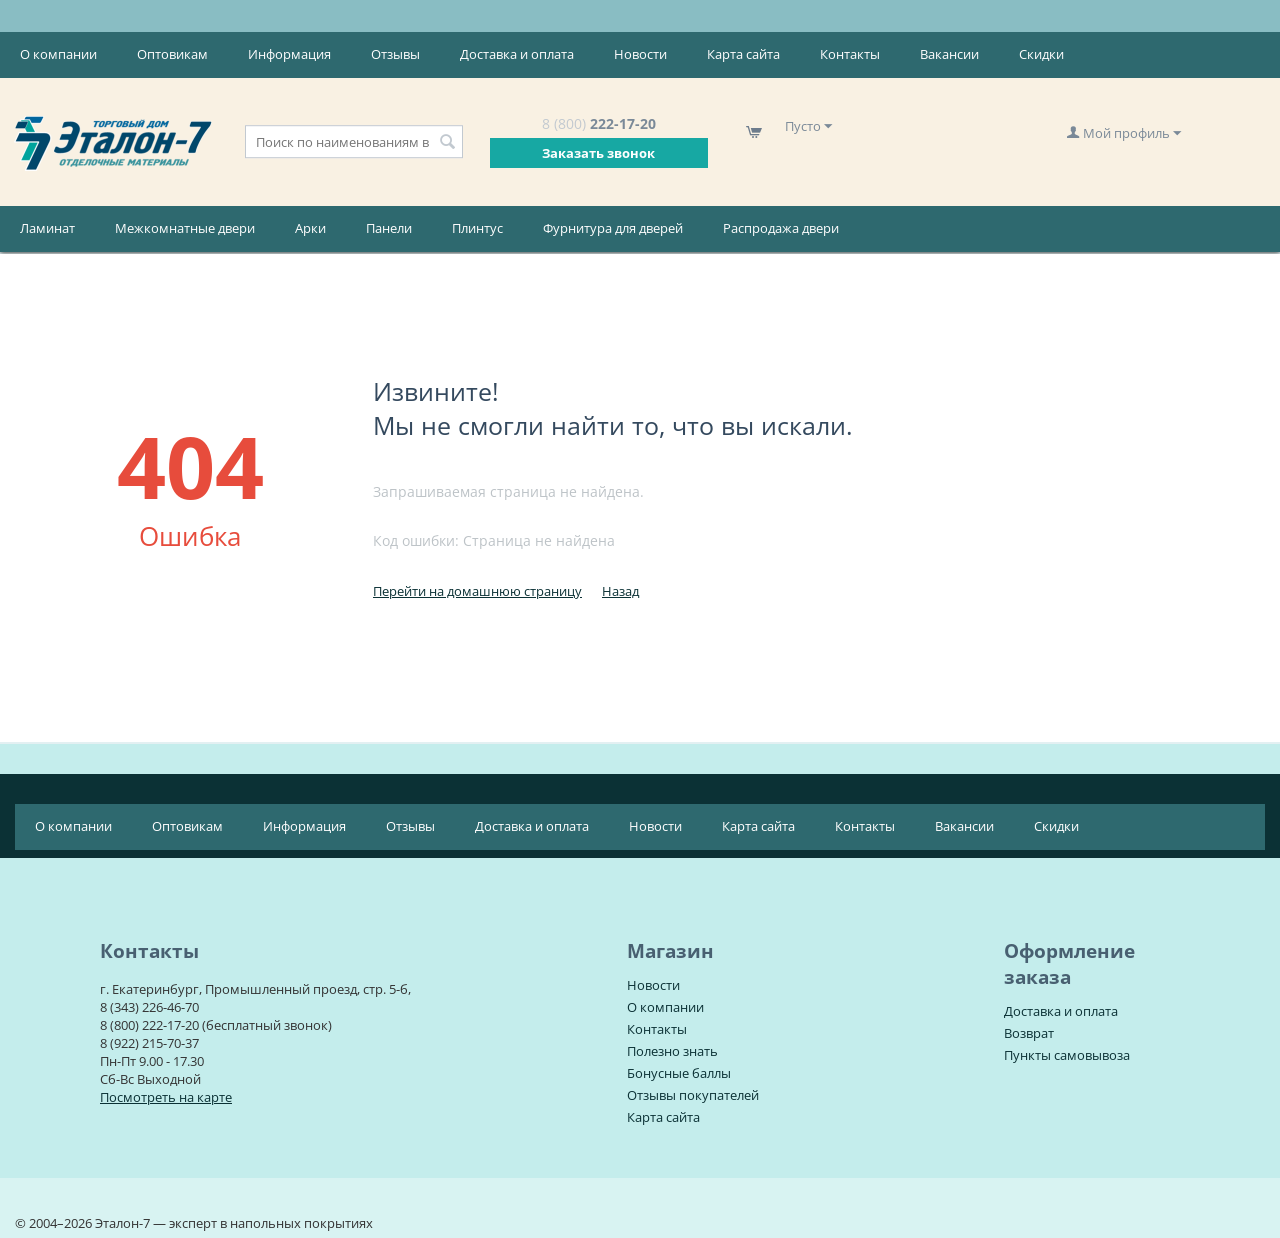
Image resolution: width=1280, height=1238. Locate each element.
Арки (310, 228)
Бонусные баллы (679, 1073)
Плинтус (477, 228)
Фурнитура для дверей (613, 228)
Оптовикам (172, 54)
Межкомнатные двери (185, 228)
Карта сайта (743, 54)
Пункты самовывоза (1067, 1055)
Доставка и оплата (517, 54)
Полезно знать (672, 1051)
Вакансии (949, 54)
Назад (620, 591)
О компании (58, 54)
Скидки (1041, 54)
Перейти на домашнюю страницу (477, 591)
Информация (289, 54)
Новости (640, 54)
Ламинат (47, 228)
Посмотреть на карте (166, 1097)
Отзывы (395, 54)
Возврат (1029, 1033)
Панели (389, 228)
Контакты (850, 54)
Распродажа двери (781, 228)
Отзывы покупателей (693, 1095)
